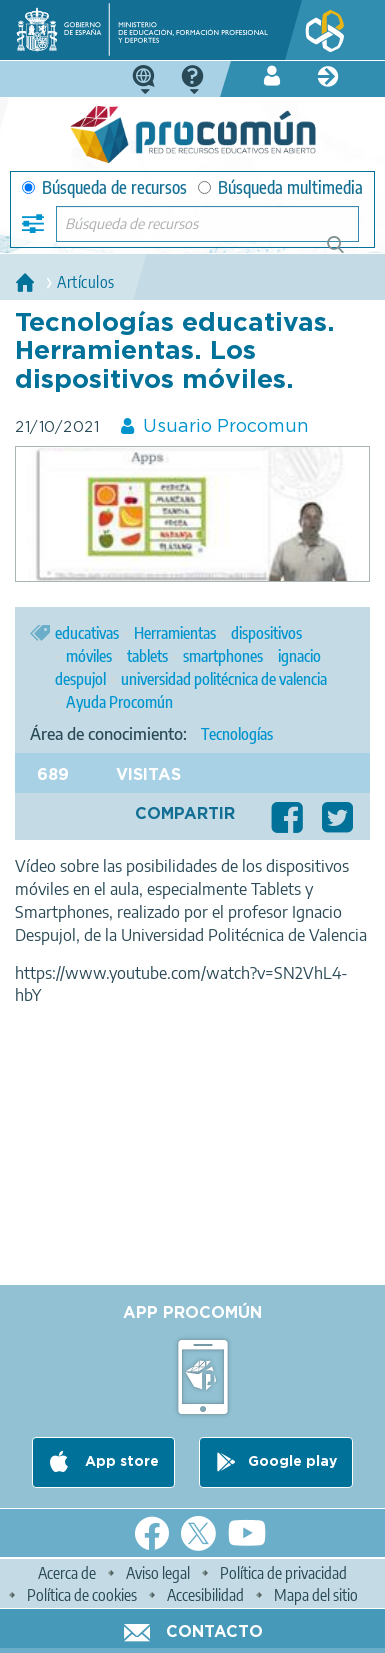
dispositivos (266, 633)
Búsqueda (346, 252)
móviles (89, 656)
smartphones (223, 656)
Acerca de (67, 1573)
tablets (147, 656)
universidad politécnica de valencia (224, 679)
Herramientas (175, 633)
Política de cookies (82, 1595)
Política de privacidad (283, 1573)
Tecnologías (237, 734)
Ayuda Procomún (119, 702)
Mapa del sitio (316, 1595)
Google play (292, 1462)
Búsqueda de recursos (104, 187)
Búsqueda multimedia (280, 187)
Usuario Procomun (226, 427)
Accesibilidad (205, 1595)
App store (120, 1462)
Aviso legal (158, 1573)
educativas (87, 633)
